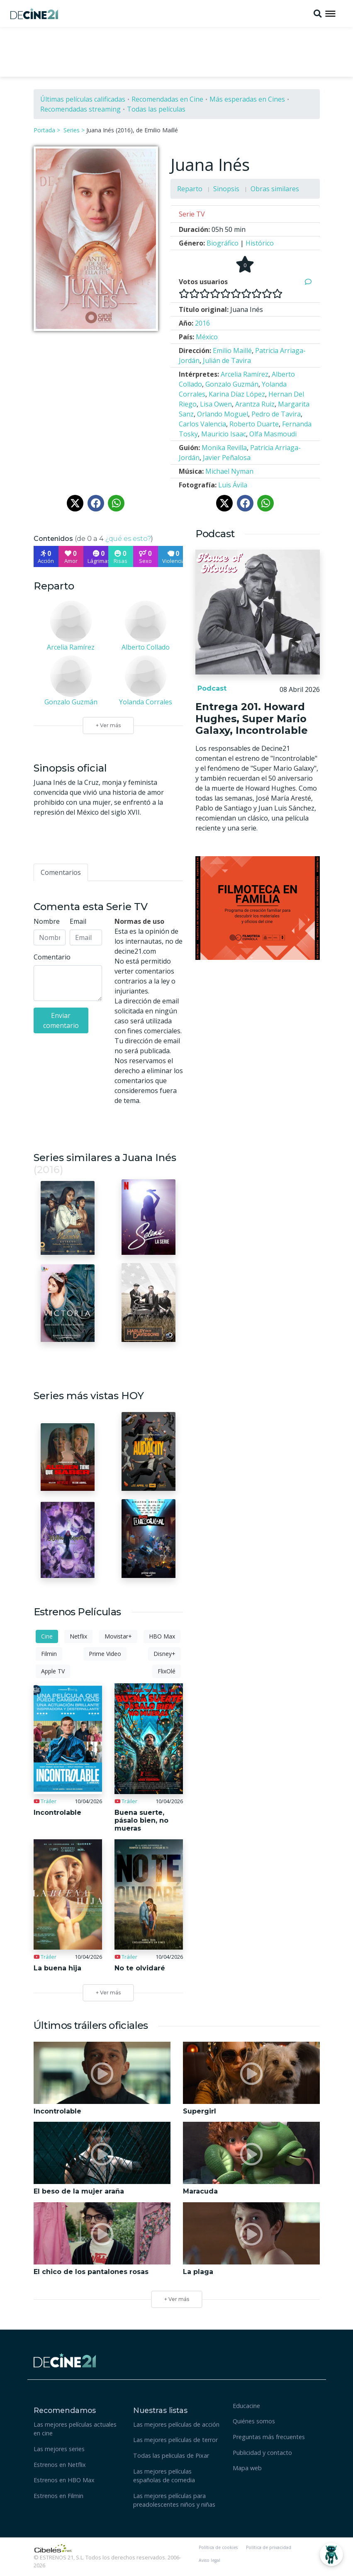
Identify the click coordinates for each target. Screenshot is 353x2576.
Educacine (246, 2406)
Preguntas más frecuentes (269, 2437)
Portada (44, 130)
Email (78, 921)
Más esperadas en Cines (247, 99)
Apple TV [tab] (53, 1671)
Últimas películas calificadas (82, 99)
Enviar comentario (61, 1020)
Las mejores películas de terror (175, 2440)
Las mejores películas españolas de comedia (164, 2475)
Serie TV (192, 214)
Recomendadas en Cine (167, 99)
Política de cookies (218, 2547)
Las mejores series (59, 2449)
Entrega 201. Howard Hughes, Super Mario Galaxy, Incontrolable (251, 719)
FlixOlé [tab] (166, 1671)
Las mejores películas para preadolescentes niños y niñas (174, 2500)
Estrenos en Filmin (58, 2496)
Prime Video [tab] (105, 1654)
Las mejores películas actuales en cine (75, 2428)
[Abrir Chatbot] (331, 2554)
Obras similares (275, 188)
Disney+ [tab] (164, 1654)
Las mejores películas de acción (176, 2424)
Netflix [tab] (78, 1636)
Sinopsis (226, 188)
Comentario (52, 957)
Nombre (47, 921)
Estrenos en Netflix (60, 2465)
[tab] (61, 872)
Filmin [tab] (49, 1654)
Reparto (189, 188)
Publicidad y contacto (262, 2453)
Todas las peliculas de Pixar (171, 2455)
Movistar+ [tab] (118, 1636)
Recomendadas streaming (80, 109)
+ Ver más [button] (176, 2299)
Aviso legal (209, 2560)
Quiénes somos (254, 2421)
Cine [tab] (47, 1636)
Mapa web (247, 2468)
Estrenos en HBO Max (64, 2480)
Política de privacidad (268, 2547)
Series (71, 130)
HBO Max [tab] (162, 1636)
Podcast (210, 688)
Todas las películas (156, 109)
